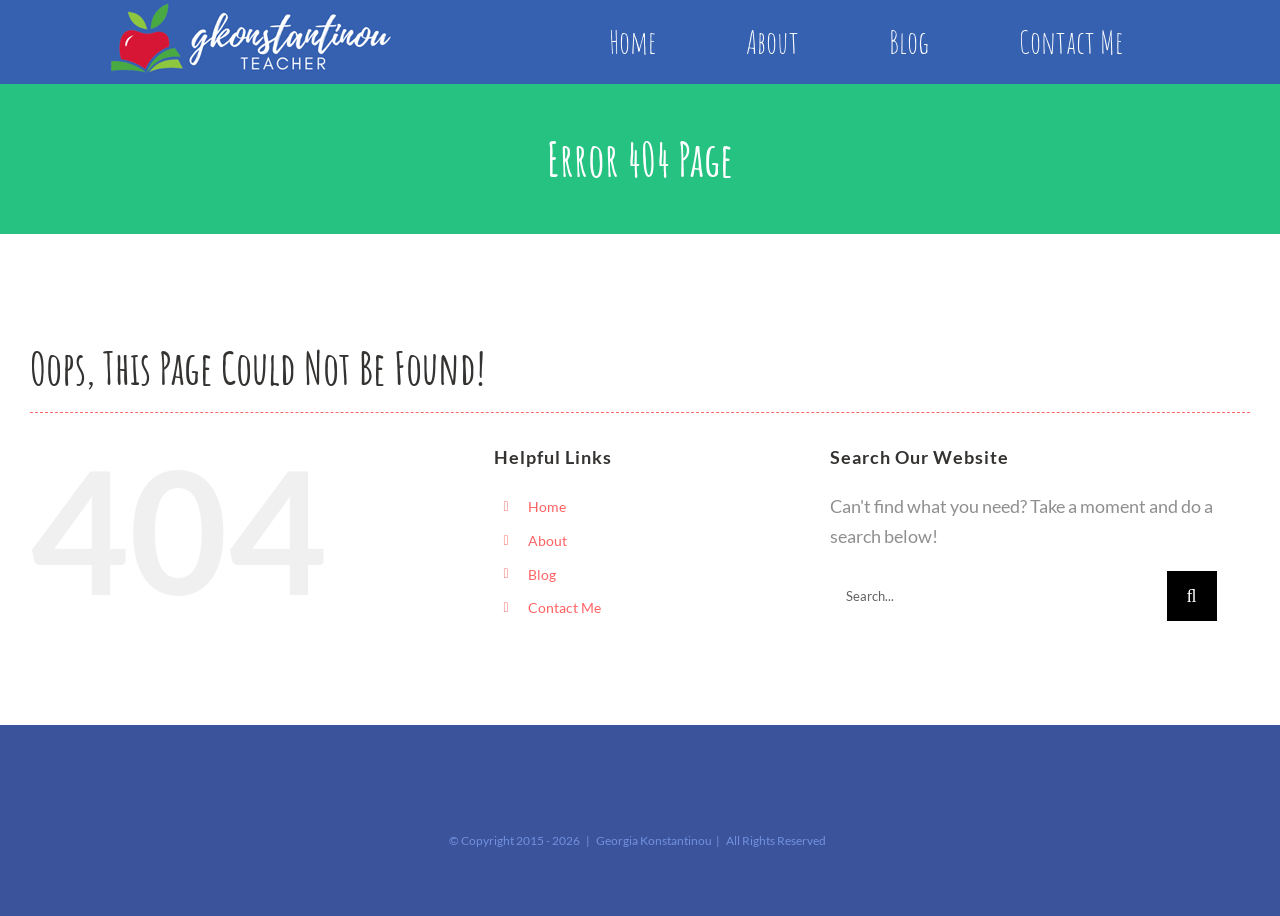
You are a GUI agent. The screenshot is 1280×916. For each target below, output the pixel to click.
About (547, 540)
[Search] (1192, 596)
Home (547, 506)
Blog (542, 574)
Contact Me (564, 607)
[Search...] (998, 596)
